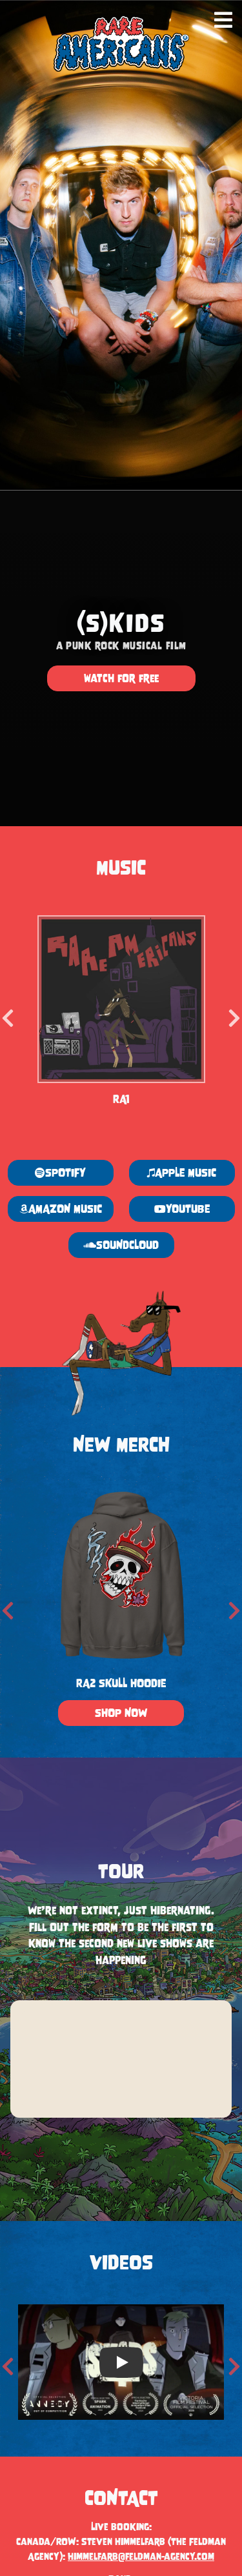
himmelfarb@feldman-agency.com (141, 2556)
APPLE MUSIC (181, 1173)
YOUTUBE (181, 1209)
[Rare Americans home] (121, 43)
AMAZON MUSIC (60, 1209)
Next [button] (234, 1014)
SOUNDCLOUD (121, 1246)
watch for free (121, 678)
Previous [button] (7, 1014)
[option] (121, 1014)
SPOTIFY (60, 1173)
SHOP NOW (121, 1714)
